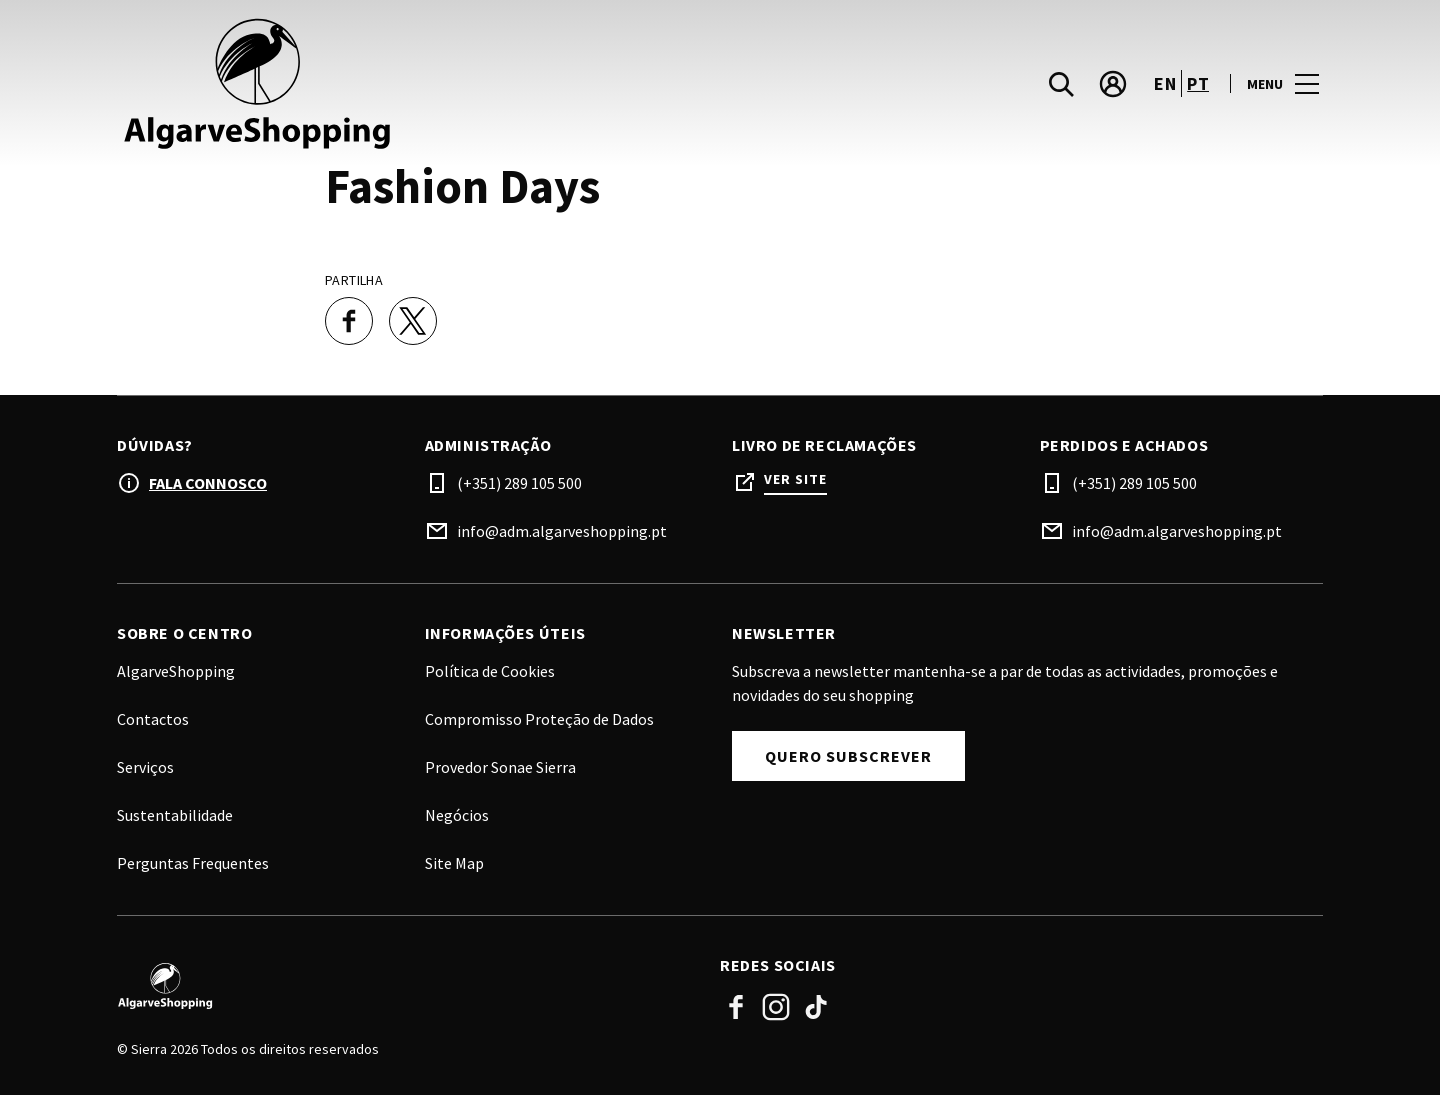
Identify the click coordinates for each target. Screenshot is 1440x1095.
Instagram (776, 1007)
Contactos (153, 719)
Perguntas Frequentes (193, 863)
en (1165, 83)
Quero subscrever (848, 756)
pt (1198, 83)
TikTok (816, 1007)
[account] (1113, 84)
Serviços (145, 767)
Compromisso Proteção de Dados (539, 719)
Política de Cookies (490, 671)
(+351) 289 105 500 (519, 483)
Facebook (736, 1007)
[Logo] (406, 986)
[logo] (420, 83)
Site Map (454, 863)
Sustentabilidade (175, 815)
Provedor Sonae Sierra (500, 767)
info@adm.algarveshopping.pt (562, 531)
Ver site (795, 479)
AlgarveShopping (176, 671)
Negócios (457, 815)
